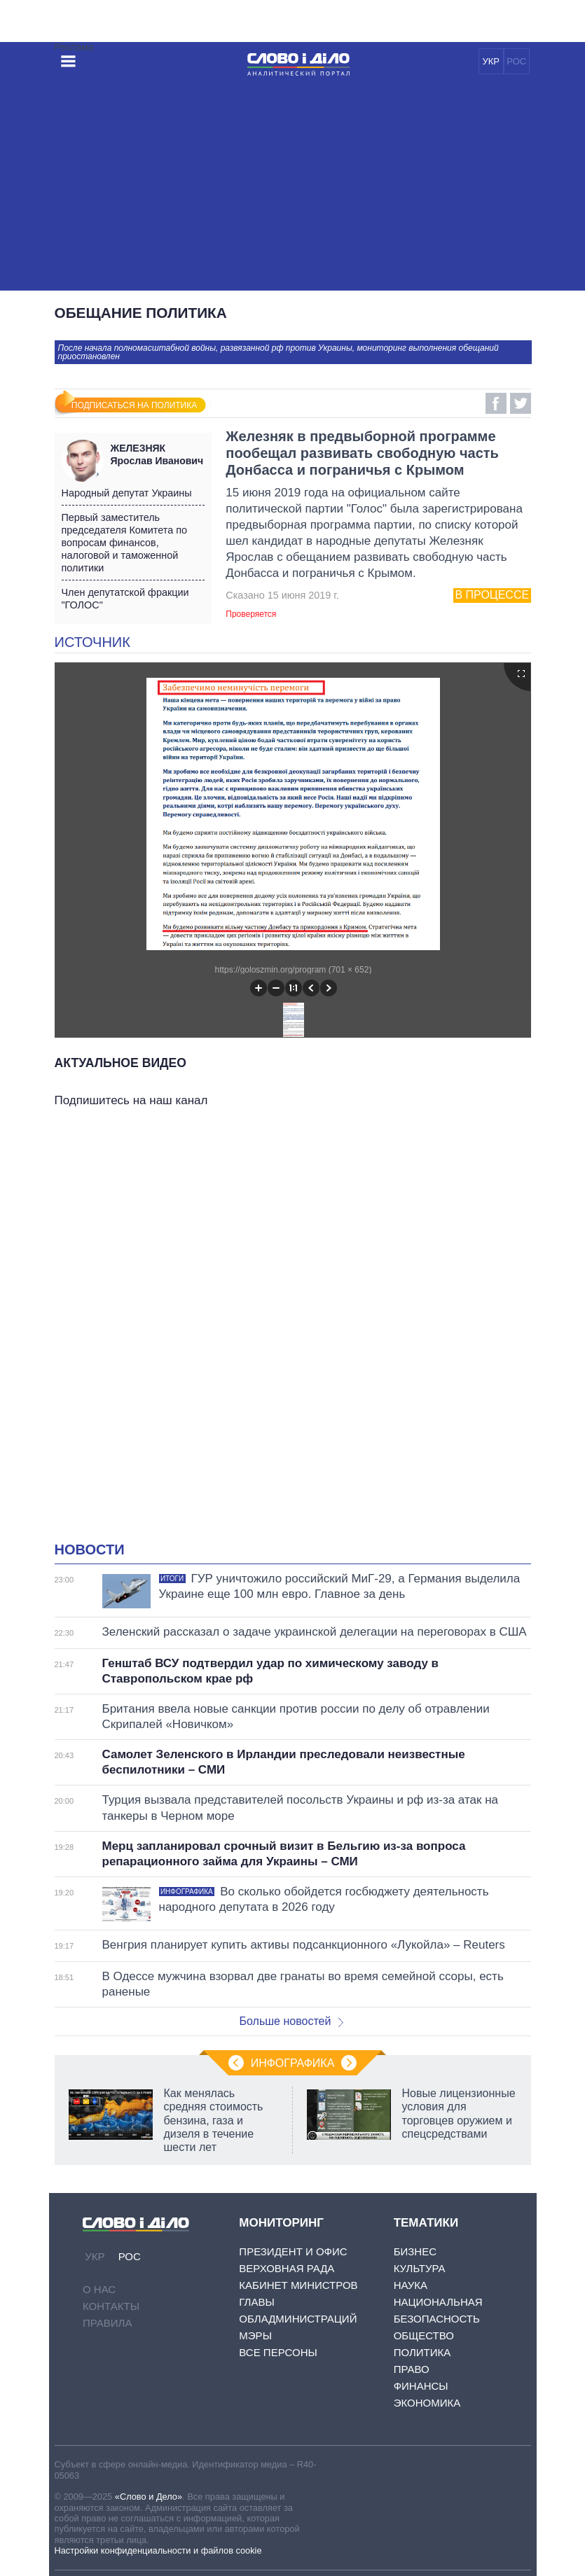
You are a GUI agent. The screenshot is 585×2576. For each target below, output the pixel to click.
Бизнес (415, 2251)
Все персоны (278, 2352)
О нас (99, 2289)
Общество (424, 2335)
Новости (90, 1549)
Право (411, 2369)
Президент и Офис (293, 2251)
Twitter (520, 403)
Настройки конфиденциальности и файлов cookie (158, 2550)
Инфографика (293, 2063)
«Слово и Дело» (148, 2496)
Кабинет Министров (298, 2285)
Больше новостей (292, 2021)
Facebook (496, 403)
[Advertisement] (293, 186)
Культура (420, 2268)
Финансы (421, 2386)
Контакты (111, 2306)
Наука (410, 2285)
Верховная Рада (286, 2268)
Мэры (255, 2335)
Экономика (427, 2403)
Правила (107, 2323)
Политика (422, 2352)
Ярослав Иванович (158, 454)
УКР (491, 61)
